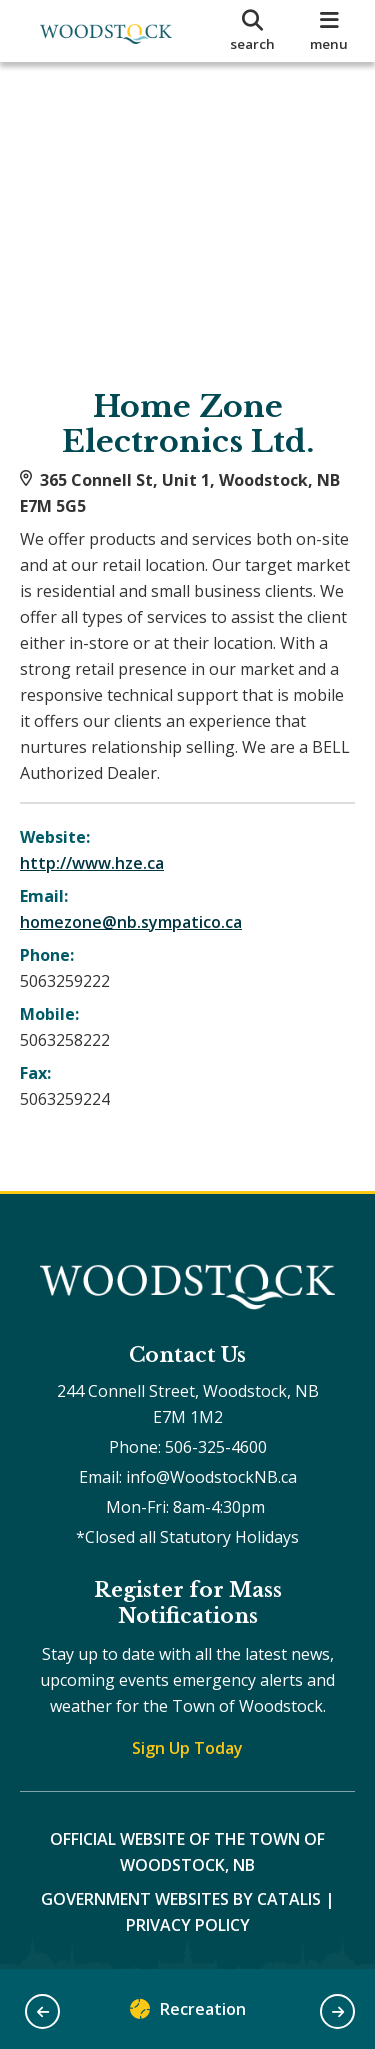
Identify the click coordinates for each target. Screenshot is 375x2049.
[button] (42, 2011)
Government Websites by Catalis (181, 1899)
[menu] (329, 31)
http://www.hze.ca (92, 863)
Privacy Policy (188, 1925)
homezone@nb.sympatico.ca (131, 922)
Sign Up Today (187, 1748)
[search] (253, 31)
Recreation (188, 2013)
